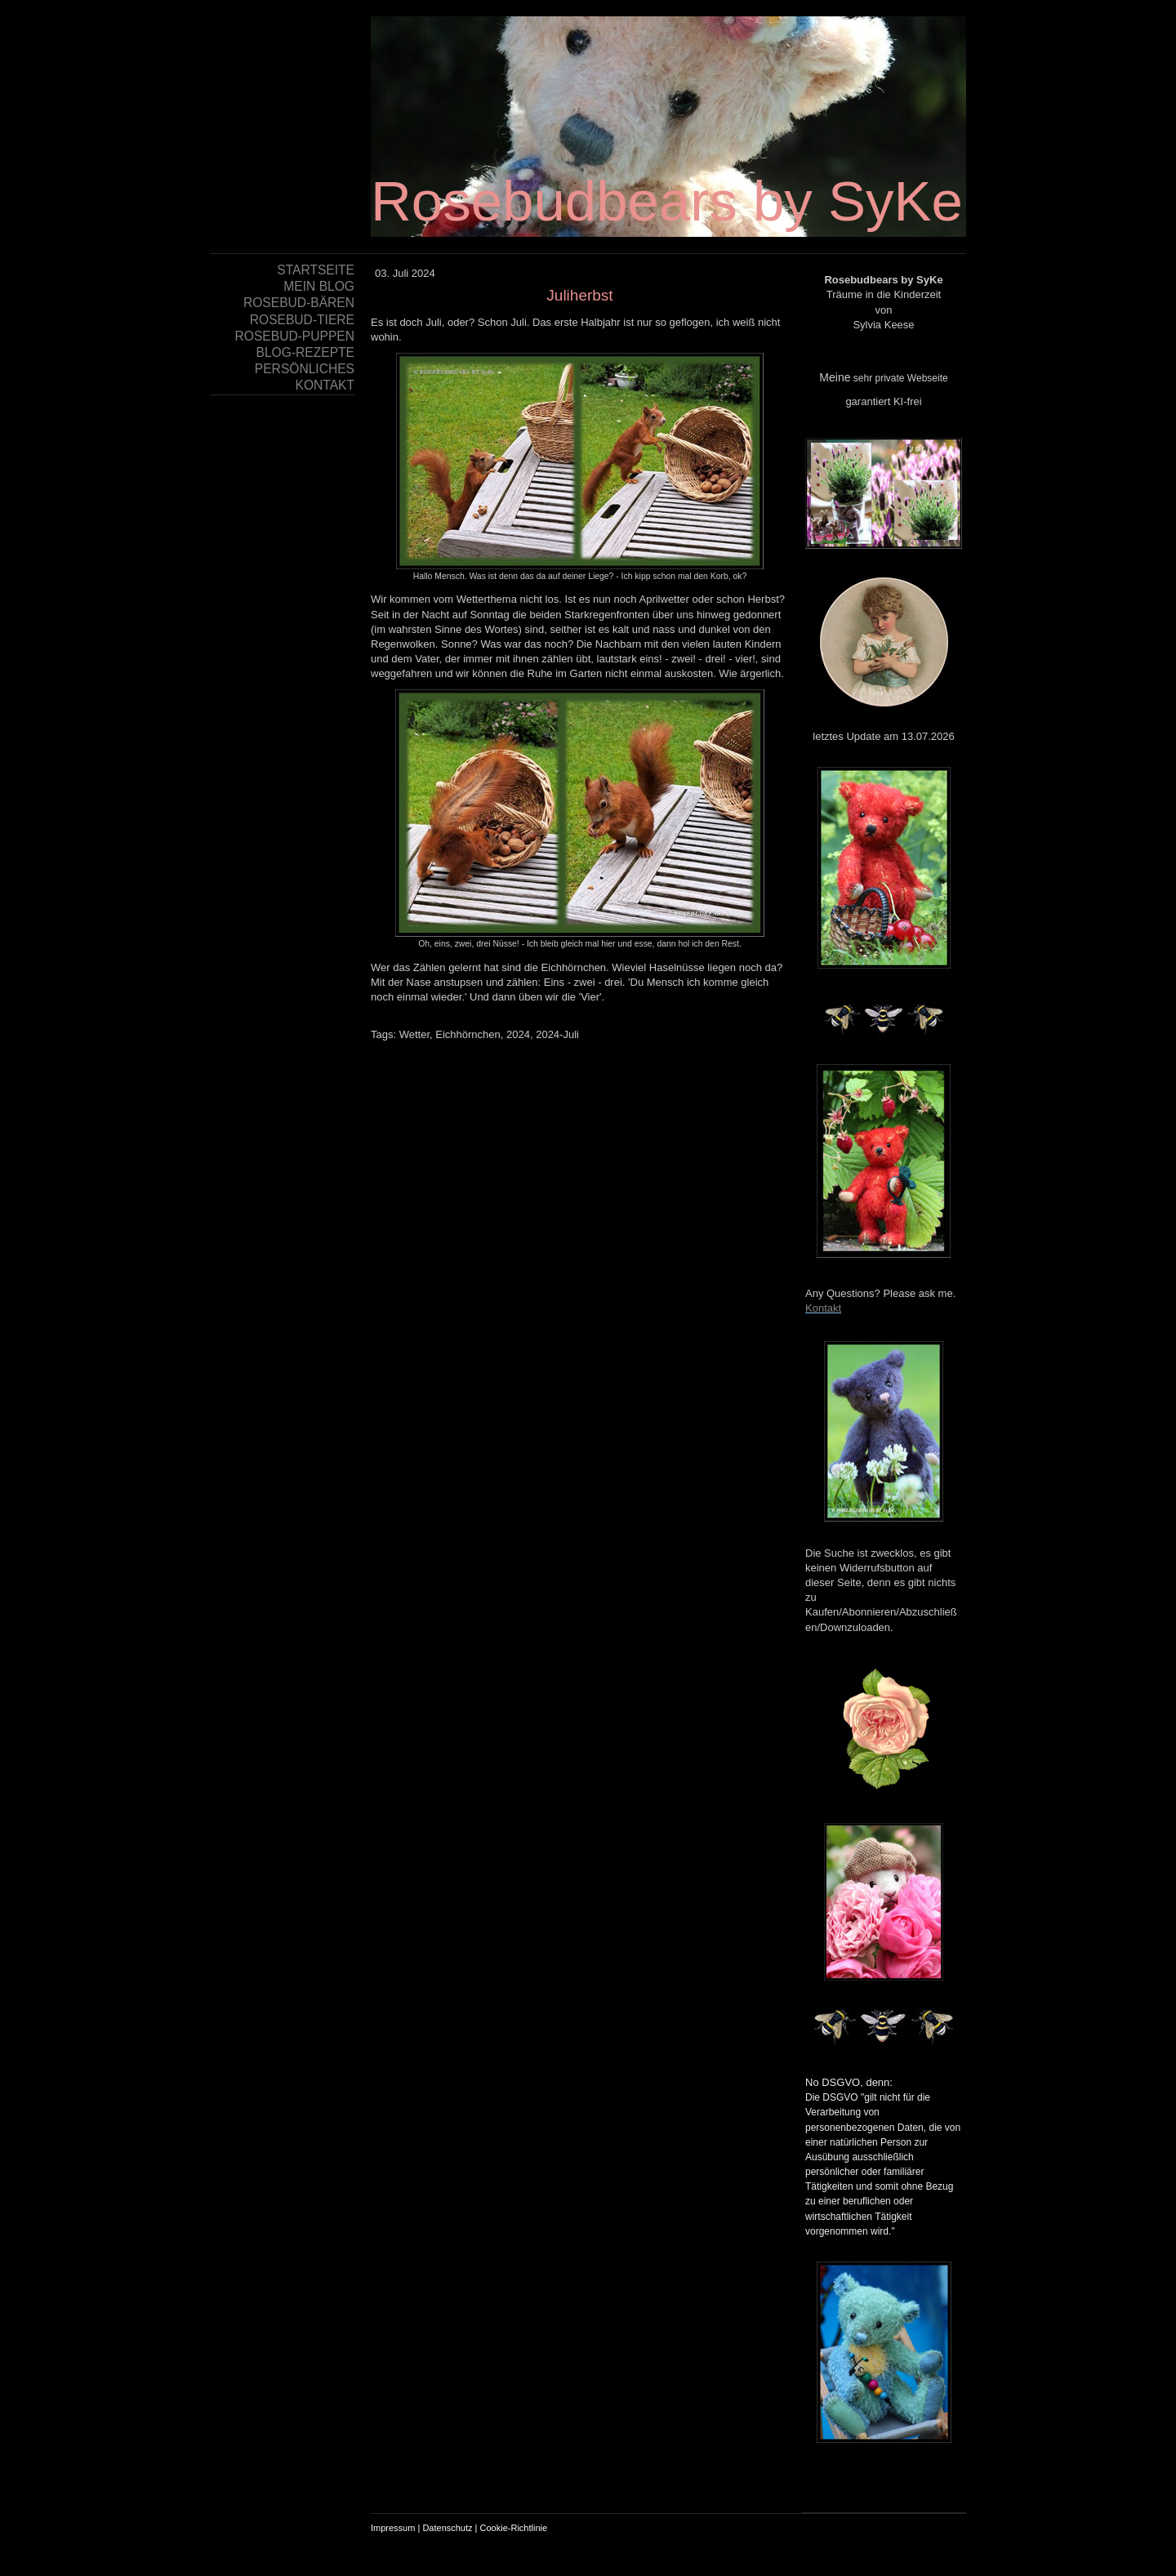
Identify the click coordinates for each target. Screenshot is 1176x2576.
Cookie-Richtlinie (514, 2528)
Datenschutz (447, 2528)
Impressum (393, 2528)
